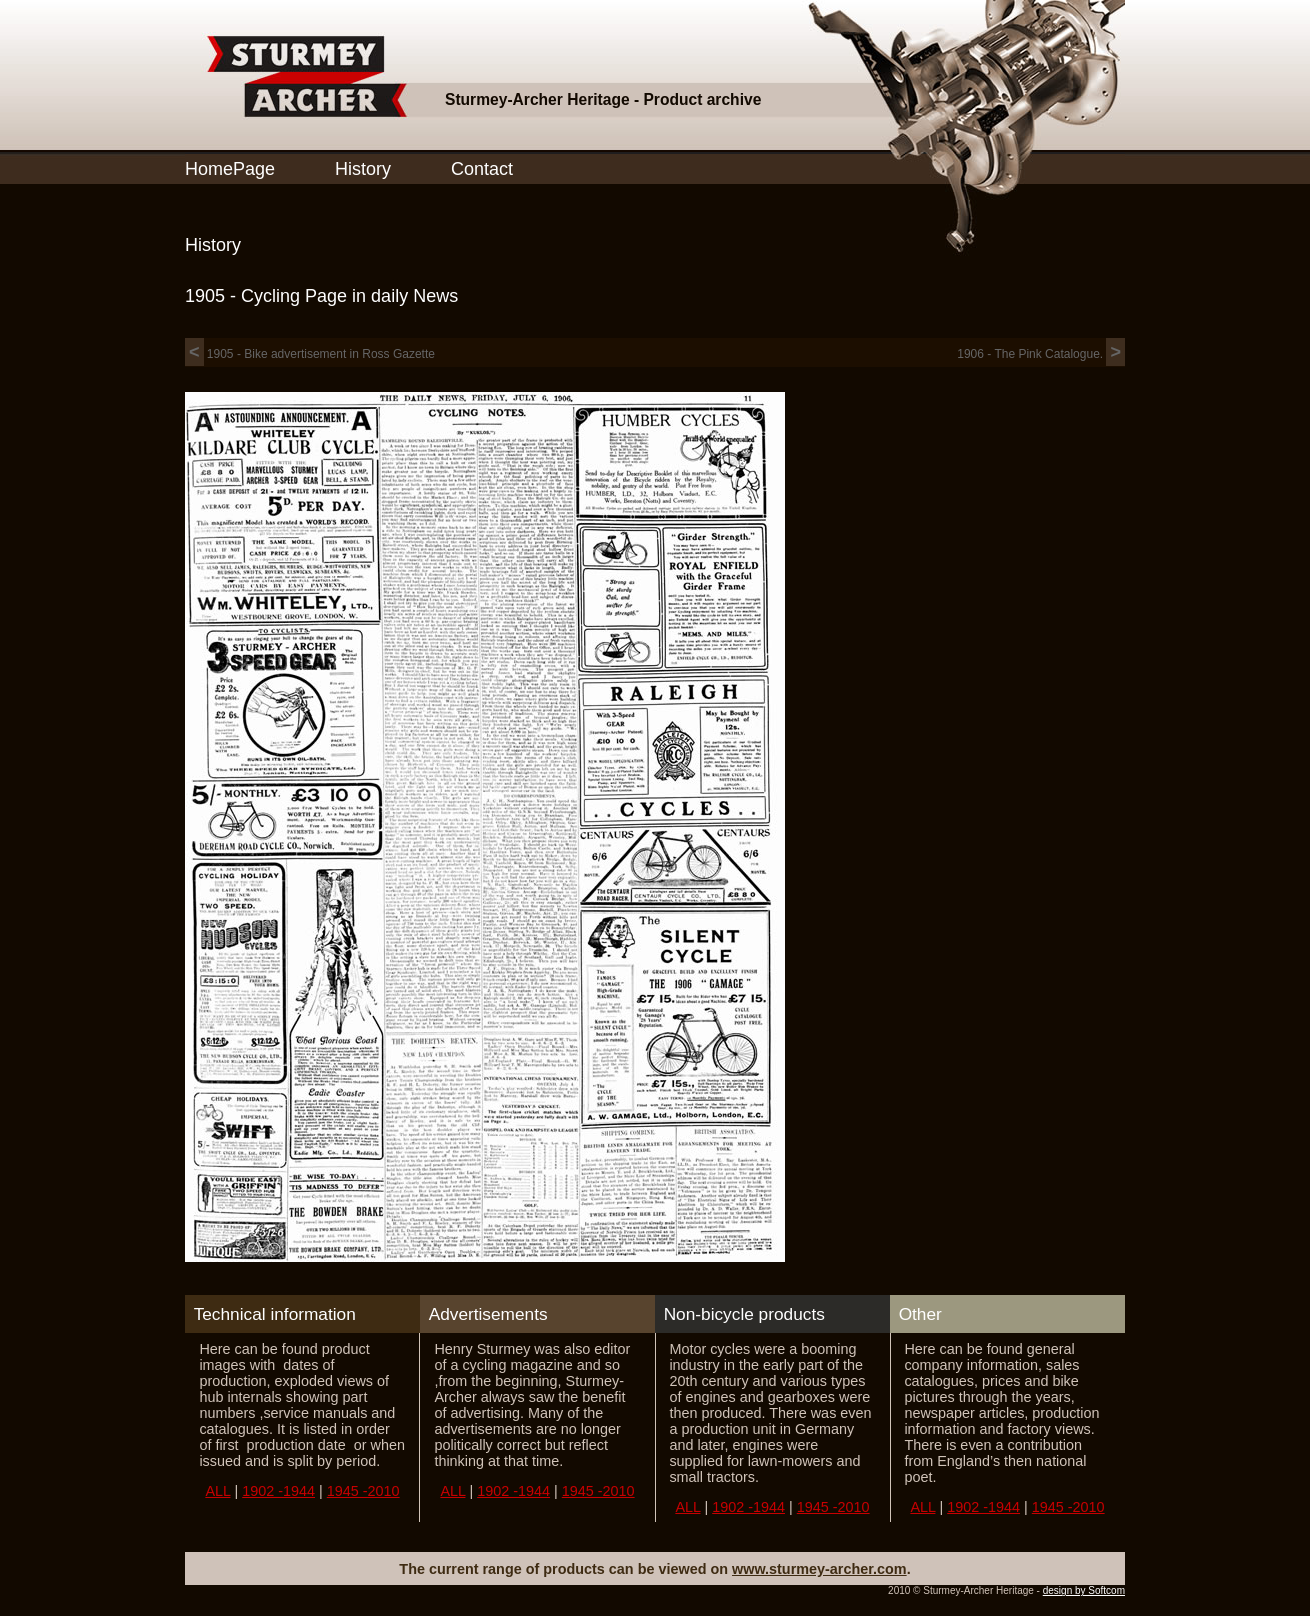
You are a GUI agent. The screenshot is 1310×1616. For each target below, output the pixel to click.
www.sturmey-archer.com (819, 1569)
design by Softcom (1084, 1590)
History (363, 169)
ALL (217, 1491)
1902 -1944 (278, 1491)
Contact (482, 169)
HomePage (230, 169)
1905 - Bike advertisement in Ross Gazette (310, 354)
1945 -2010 (363, 1491)
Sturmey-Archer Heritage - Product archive (603, 99)
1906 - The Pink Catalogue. (1041, 354)
